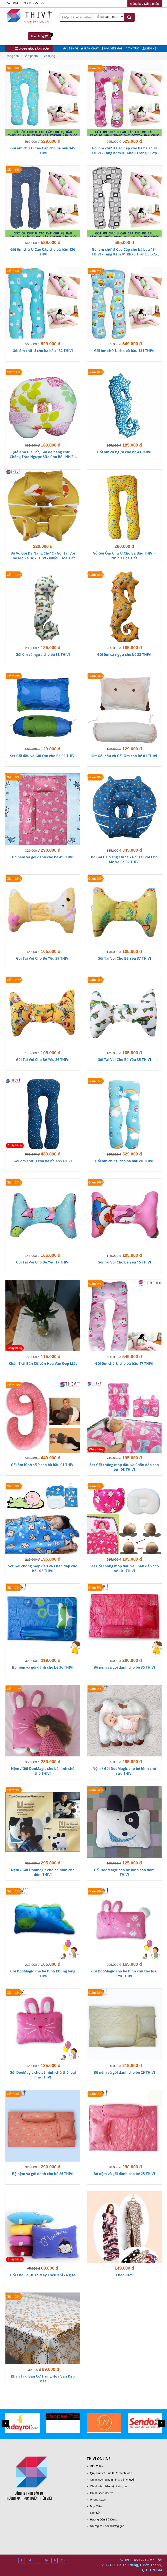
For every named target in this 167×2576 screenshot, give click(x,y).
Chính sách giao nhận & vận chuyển (112, 2479)
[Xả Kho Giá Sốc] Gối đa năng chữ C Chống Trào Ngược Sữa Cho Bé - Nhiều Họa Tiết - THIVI (43, 457)
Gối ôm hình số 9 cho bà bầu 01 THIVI (42, 1464)
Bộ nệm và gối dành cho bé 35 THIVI (124, 1667)
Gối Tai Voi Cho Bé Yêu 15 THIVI (124, 1262)
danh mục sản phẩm (32, 48)
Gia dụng (48, 56)
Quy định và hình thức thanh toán (111, 2473)
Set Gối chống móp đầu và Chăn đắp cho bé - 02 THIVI (42, 1568)
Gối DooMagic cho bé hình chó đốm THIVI (124, 1872)
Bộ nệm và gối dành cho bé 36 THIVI (42, 1667)
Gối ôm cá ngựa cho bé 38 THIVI (43, 654)
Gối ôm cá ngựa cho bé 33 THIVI (124, 654)
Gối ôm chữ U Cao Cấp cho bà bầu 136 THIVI (42, 252)
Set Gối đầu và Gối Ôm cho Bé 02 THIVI (43, 755)
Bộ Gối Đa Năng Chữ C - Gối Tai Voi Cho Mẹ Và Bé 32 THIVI (124, 859)
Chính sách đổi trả (101, 2493)
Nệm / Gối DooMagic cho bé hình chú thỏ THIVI (43, 1771)
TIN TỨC (132, 48)
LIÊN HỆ (149, 48)
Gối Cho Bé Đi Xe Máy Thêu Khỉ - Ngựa (42, 2275)
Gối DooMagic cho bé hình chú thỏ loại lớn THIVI (124, 1973)
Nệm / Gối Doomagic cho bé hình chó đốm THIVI (43, 1872)
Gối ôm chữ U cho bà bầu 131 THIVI (124, 350)
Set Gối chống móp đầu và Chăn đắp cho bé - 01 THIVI (124, 1568)
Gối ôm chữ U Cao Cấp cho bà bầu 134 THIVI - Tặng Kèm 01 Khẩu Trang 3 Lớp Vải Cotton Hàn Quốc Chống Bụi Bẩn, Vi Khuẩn (124, 256)
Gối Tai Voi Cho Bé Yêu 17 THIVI (42, 1262)
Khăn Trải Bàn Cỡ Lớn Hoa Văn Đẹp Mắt (43, 1363)
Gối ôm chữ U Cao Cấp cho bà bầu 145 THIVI (42, 150)
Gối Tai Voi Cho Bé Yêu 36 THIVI (42, 1059)
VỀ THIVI (70, 48)
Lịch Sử (95, 2512)
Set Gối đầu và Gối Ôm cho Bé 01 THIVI (124, 755)
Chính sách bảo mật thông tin (108, 2486)
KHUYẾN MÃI (112, 48)
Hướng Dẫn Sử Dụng (103, 2519)
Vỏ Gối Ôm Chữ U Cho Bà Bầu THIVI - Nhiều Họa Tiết (124, 555)
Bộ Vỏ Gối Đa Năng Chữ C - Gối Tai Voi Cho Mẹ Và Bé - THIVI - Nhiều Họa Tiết (42, 555)
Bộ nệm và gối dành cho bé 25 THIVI (124, 2173)
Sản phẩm (31, 56)
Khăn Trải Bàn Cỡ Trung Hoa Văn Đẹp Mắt (43, 2378)
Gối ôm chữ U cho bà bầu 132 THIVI (43, 350)
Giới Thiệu (96, 2466)
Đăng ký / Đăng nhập (144, 3)
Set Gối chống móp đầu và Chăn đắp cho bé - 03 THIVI (124, 1467)
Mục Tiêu (96, 2506)
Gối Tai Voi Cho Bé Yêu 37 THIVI (124, 958)
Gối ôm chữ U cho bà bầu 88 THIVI (43, 1161)
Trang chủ (12, 56)
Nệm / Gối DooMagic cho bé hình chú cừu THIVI (124, 1771)
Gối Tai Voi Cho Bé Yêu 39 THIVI (42, 958)
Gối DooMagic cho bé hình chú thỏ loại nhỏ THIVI (43, 2075)
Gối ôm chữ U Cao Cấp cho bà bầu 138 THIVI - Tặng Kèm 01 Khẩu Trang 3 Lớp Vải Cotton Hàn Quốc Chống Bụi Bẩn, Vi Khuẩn (124, 155)
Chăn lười (124, 2275)
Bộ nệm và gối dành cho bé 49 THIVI (42, 857)
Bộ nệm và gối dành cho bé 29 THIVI (124, 2072)
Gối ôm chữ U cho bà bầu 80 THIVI (124, 1161)
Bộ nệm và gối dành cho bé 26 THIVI (42, 2173)
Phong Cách (98, 2499)
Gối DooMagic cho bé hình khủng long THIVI (42, 1973)
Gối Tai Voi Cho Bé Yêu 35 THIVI (124, 1059)
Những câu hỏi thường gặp (107, 2526)
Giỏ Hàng (41, 35)
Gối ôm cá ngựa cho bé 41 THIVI (124, 452)
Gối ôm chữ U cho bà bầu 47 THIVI (124, 1363)
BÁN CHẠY (90, 48)
